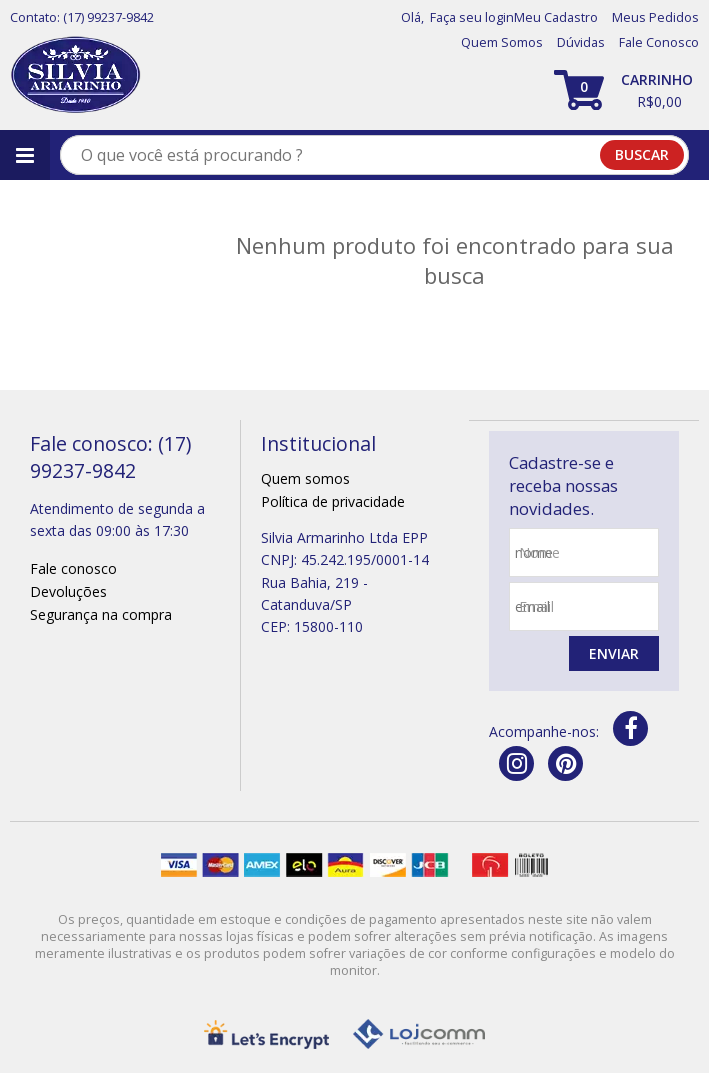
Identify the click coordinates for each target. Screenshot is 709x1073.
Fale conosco (73, 568)
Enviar (614, 653)
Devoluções (68, 591)
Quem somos (305, 478)
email (536, 606)
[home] (75, 75)
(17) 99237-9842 (108, 17)
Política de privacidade (333, 501)
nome (539, 552)
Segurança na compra (101, 614)
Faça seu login (472, 17)
